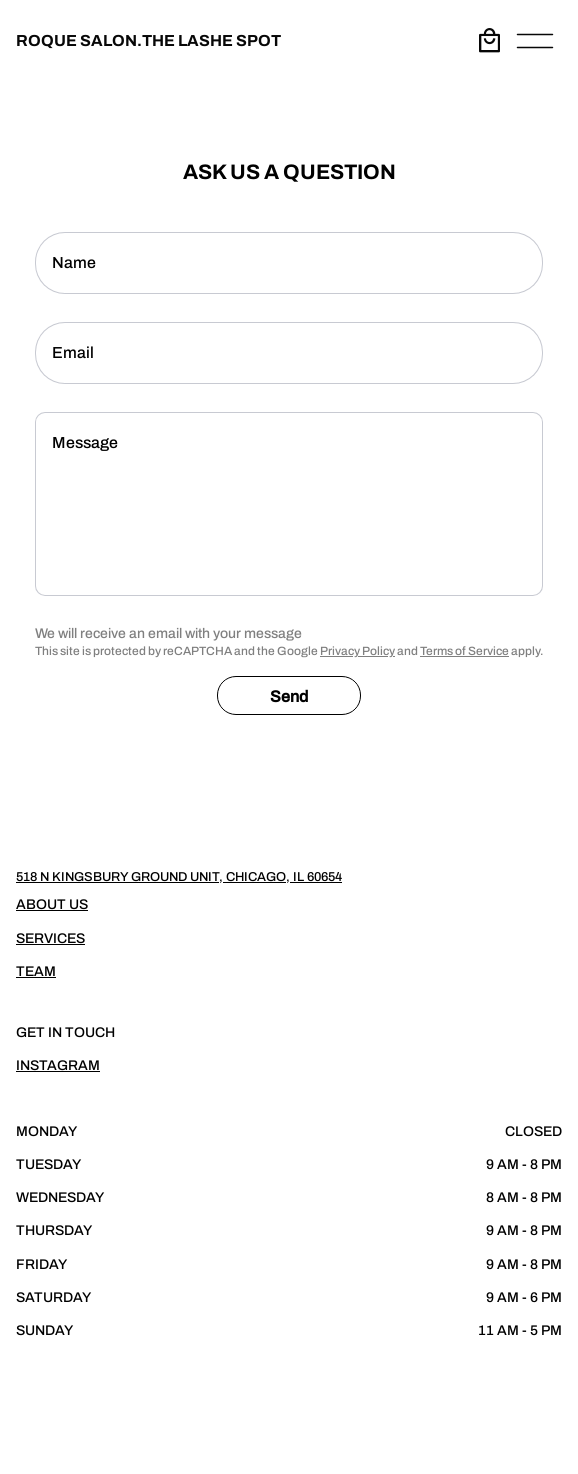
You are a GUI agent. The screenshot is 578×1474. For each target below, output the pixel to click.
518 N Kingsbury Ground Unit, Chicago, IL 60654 (179, 877)
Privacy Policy (357, 651)
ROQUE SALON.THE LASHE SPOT (148, 40)
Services (50, 938)
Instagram (58, 1065)
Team (36, 971)
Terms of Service (464, 651)
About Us (52, 904)
